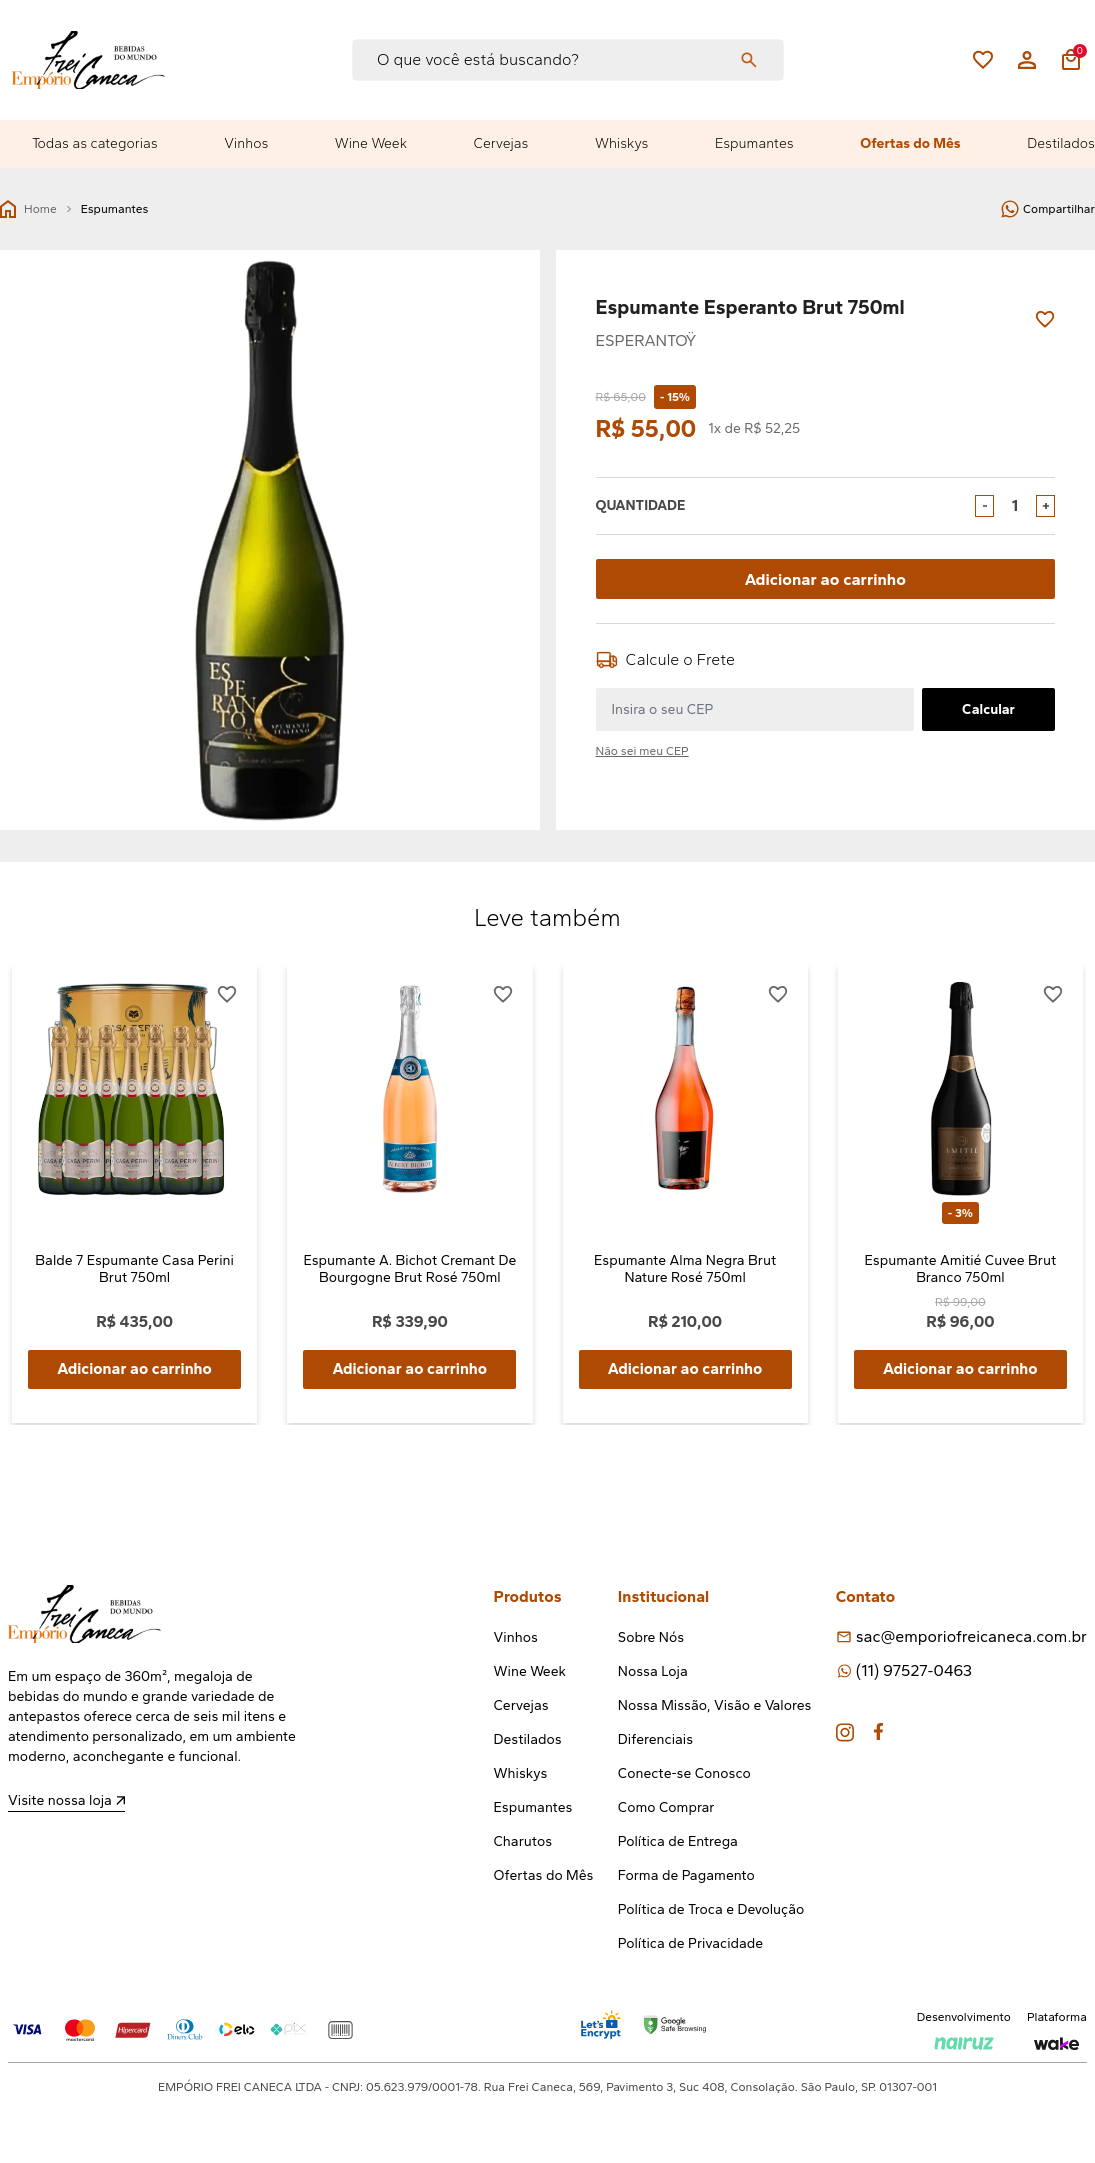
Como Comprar (666, 1807)
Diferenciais (655, 1739)
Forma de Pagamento (686, 1875)
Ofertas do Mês (910, 143)
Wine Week (371, 143)
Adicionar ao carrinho (825, 578)
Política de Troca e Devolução (711, 1909)
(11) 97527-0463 (914, 1670)
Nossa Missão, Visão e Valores (714, 1705)
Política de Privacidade (690, 1943)
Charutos (523, 1841)
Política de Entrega (678, 1841)
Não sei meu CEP (642, 751)
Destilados (1061, 143)
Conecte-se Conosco (684, 1773)
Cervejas (501, 143)
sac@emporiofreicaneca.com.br (971, 1636)
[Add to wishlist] (1045, 319)
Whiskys (621, 143)
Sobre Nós (651, 1637)
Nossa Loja (653, 1671)
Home (28, 209)
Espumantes (754, 143)
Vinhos (246, 143)
